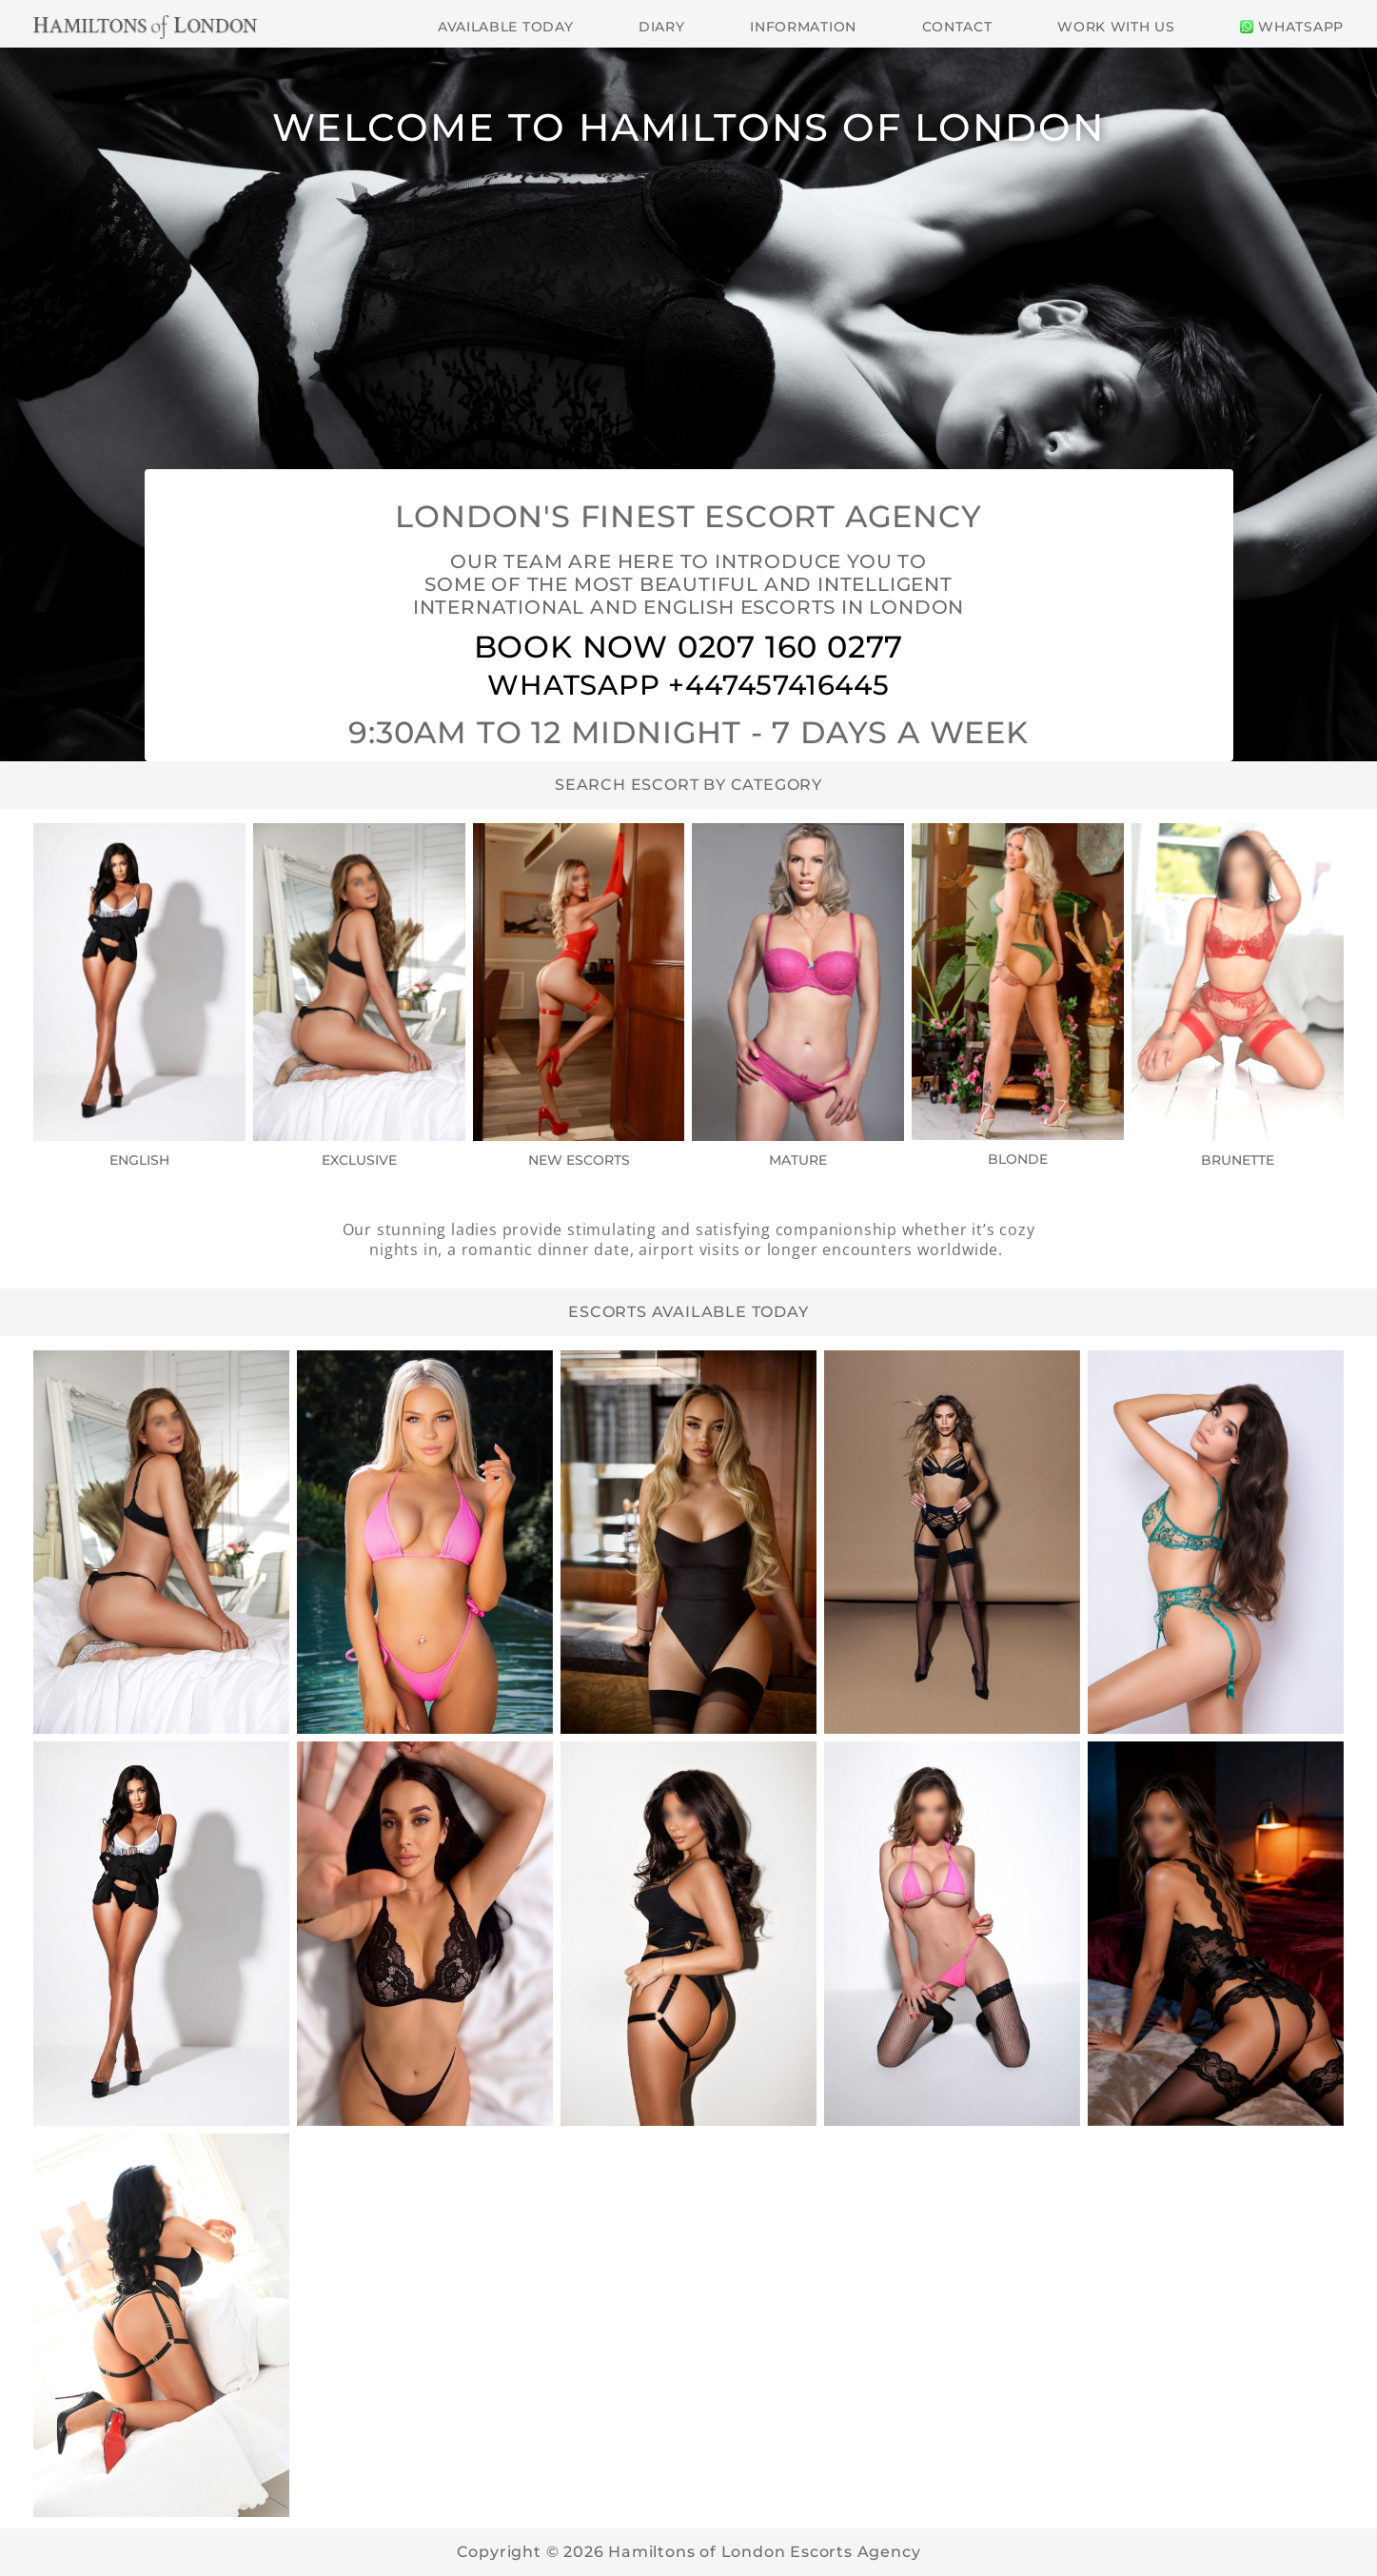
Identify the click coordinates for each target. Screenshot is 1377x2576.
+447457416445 (778, 684)
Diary (662, 26)
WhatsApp (1292, 26)
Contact (957, 26)
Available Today (506, 26)
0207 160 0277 (790, 646)
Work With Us (1115, 26)
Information (803, 26)
